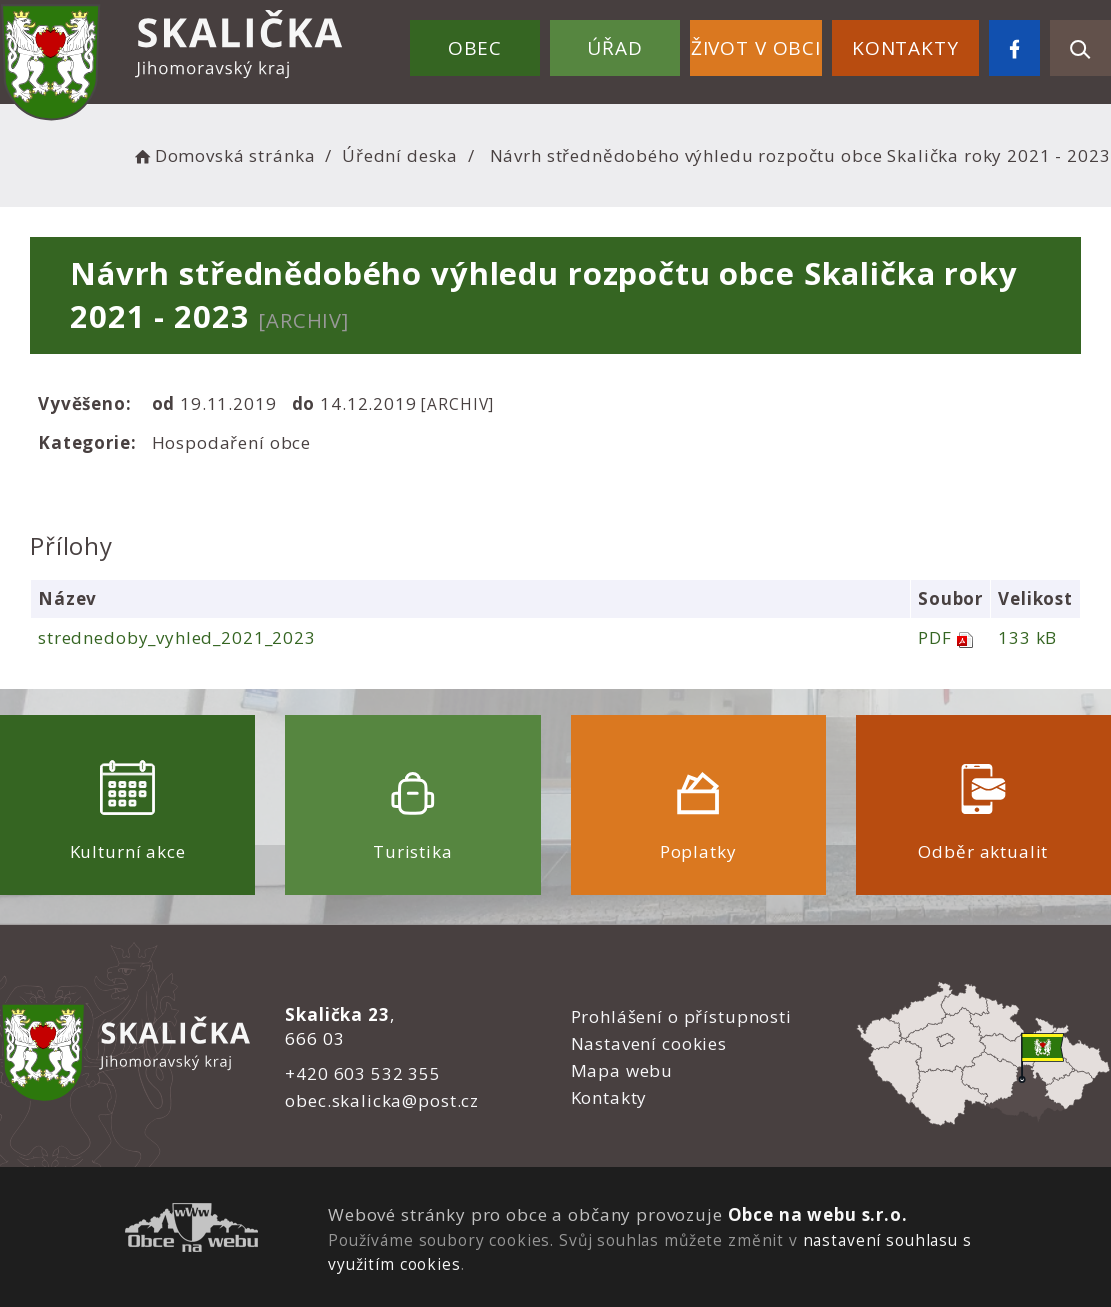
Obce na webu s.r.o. (818, 1214)
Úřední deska (400, 155)
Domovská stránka (223, 155)
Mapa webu (622, 1070)
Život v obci (756, 48)
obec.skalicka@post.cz (382, 1100)
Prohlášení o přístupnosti (681, 1016)
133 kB (1027, 637)
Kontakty (905, 48)
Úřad (614, 48)
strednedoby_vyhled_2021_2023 (177, 637)
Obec (475, 48)
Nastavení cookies (649, 1043)
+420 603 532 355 (363, 1073)
